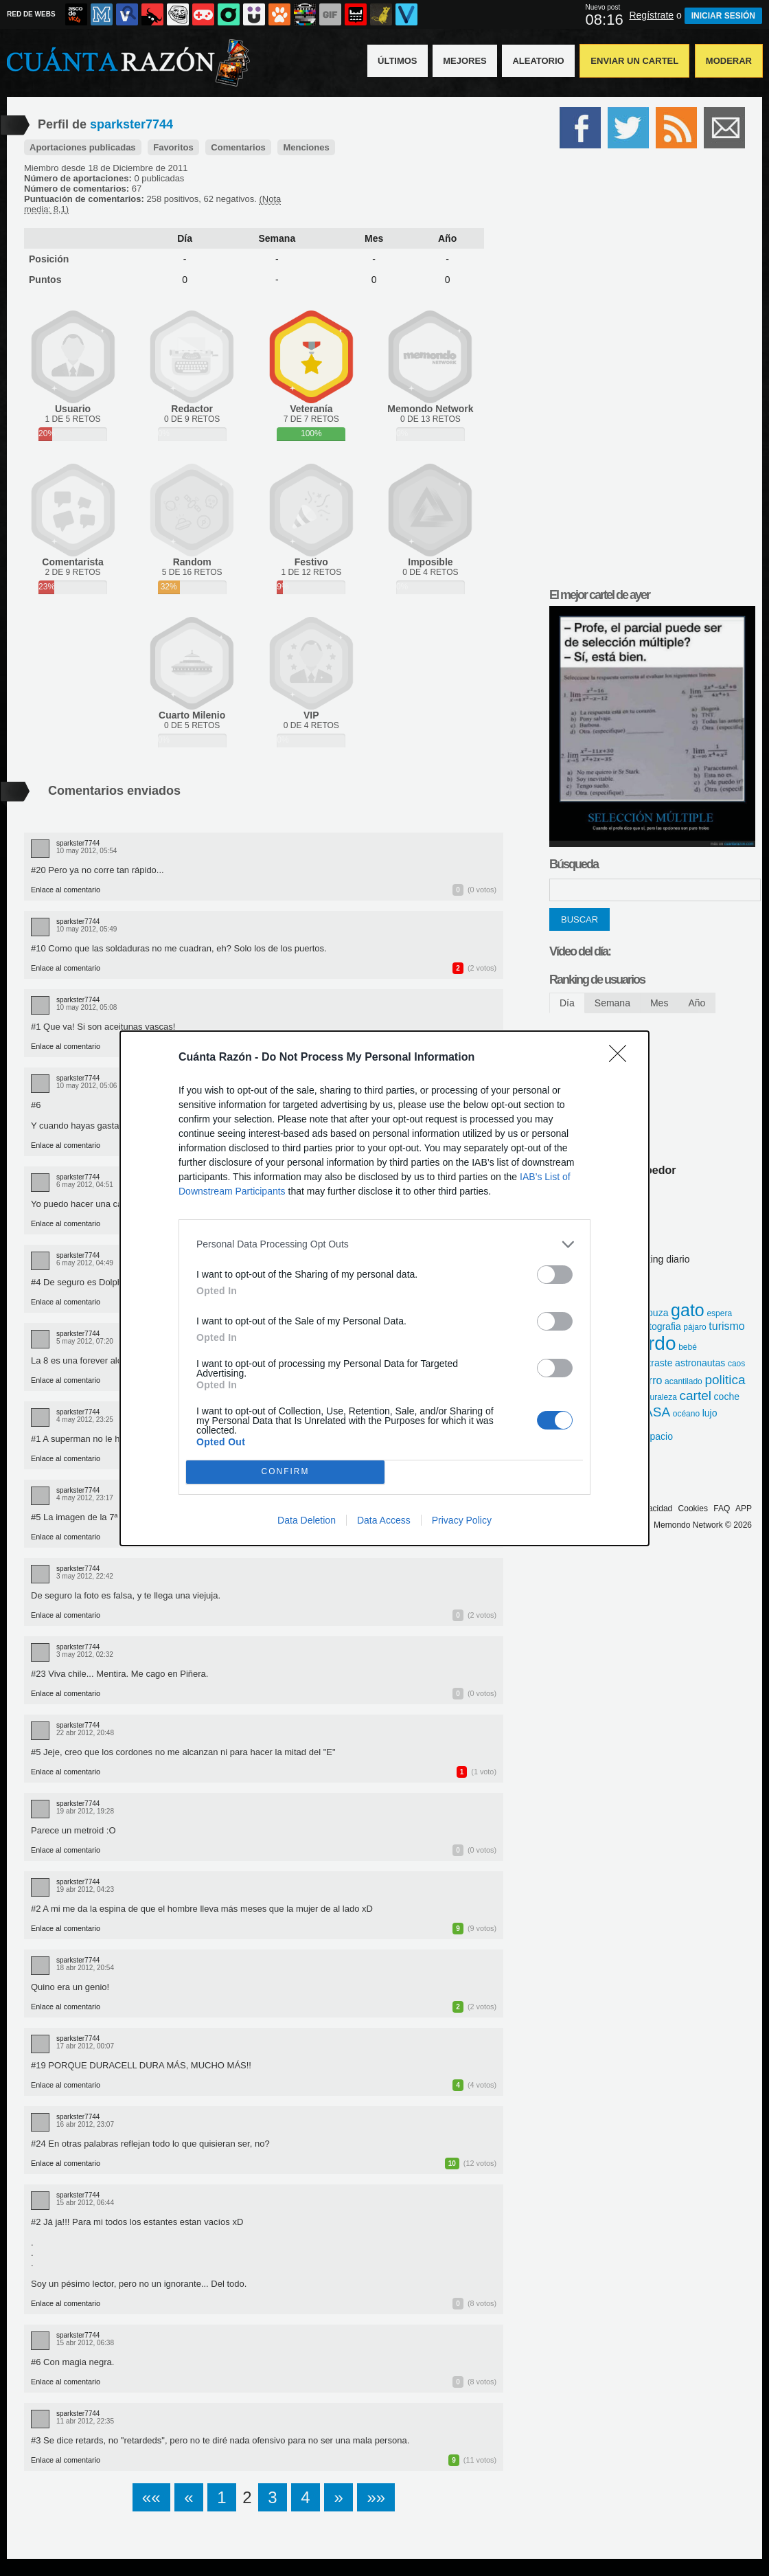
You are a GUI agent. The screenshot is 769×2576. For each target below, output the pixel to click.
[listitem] (384, 1244)
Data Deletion (306, 1520)
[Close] (622, 1058)
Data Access (384, 1520)
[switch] (555, 1274)
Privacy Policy (462, 1520)
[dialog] (384, 1288)
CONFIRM (285, 1472)
